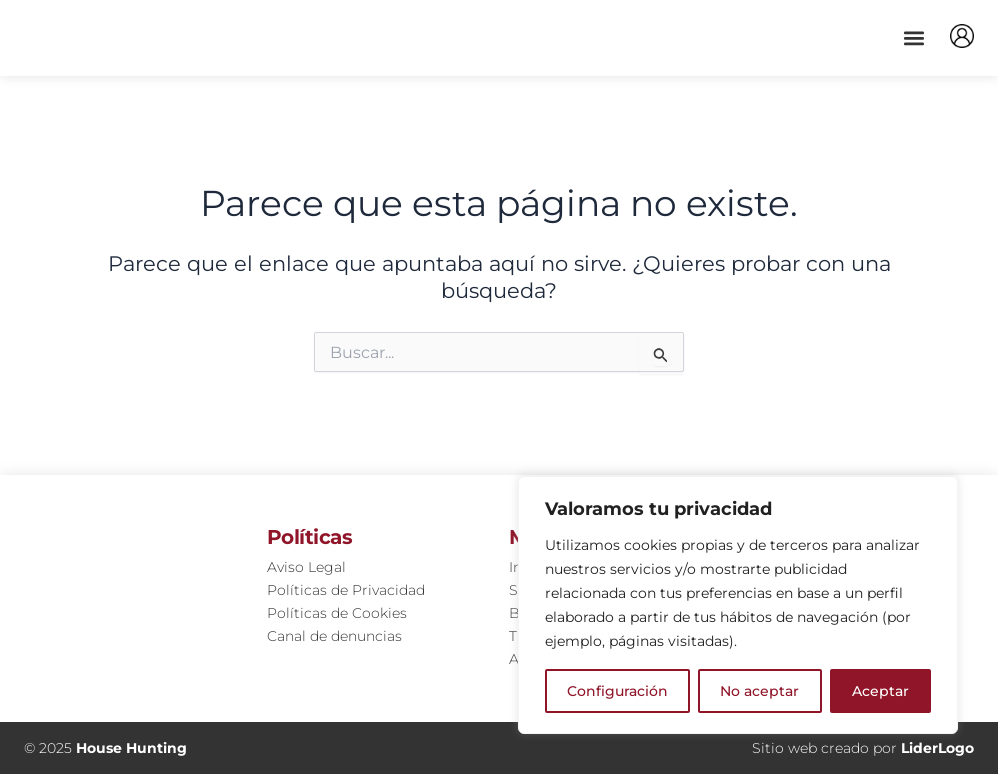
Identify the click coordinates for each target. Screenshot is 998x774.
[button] (913, 37)
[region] (738, 605)
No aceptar (759, 691)
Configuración (617, 691)
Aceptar (880, 691)
